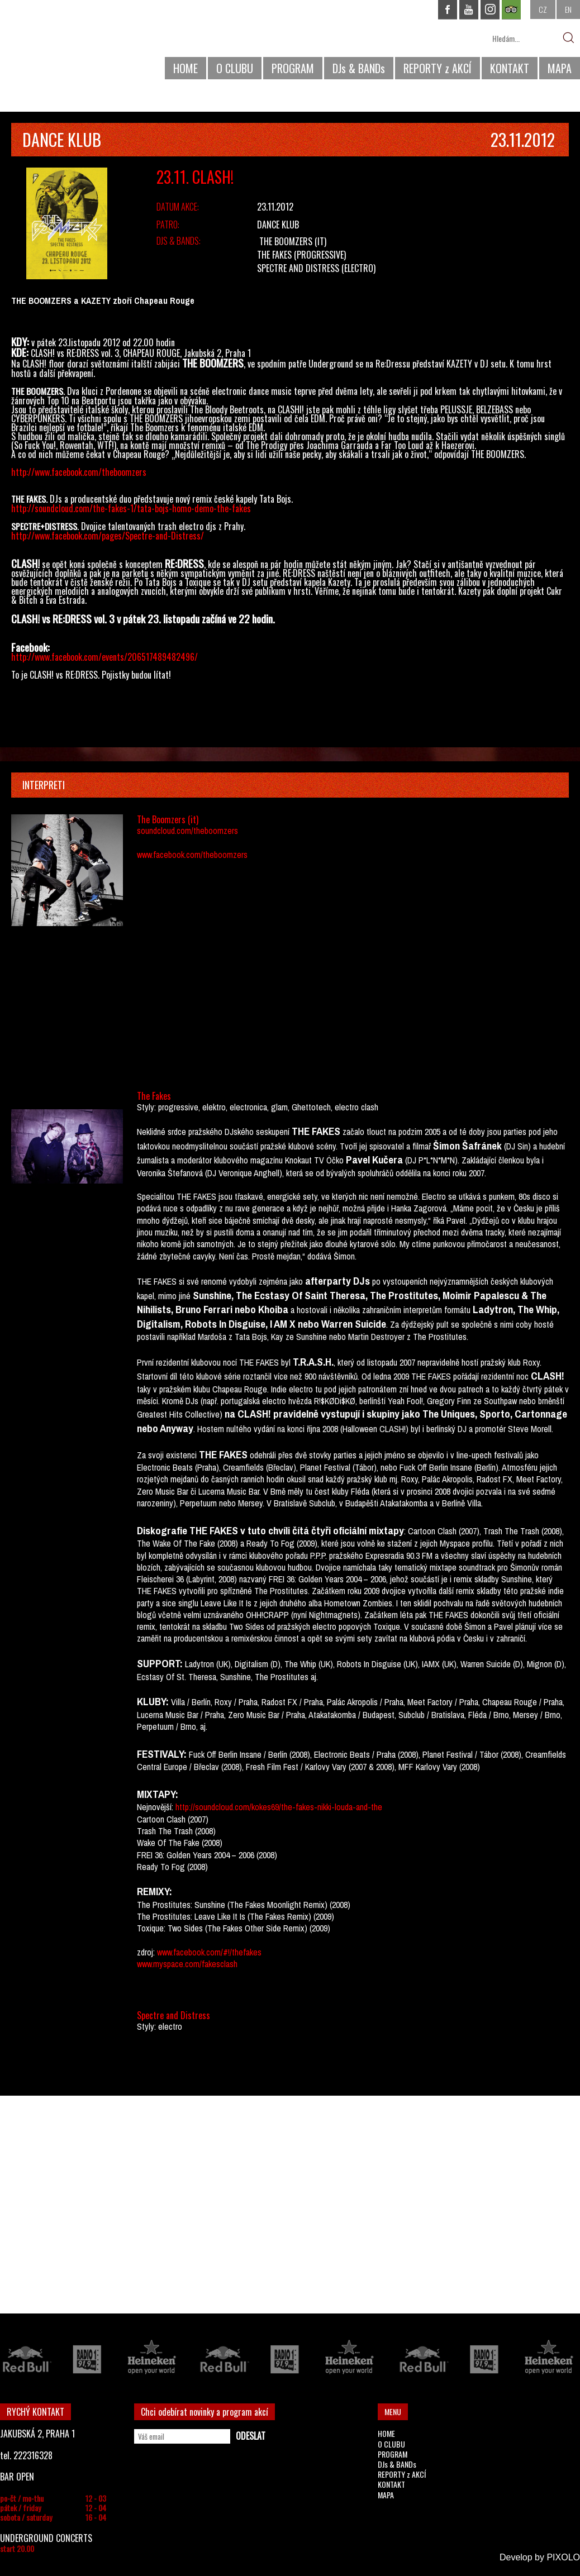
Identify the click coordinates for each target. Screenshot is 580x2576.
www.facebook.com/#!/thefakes (209, 1952)
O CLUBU (234, 68)
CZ (543, 9)
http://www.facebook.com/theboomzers (78, 472)
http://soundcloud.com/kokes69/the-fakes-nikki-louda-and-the (277, 1807)
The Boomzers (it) (292, 241)
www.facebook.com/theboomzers (192, 854)
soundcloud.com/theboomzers (187, 830)
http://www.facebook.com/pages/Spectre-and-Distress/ (107, 535)
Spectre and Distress (298, 268)
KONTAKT (509, 68)
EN (568, 9)
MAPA (560, 68)
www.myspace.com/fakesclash (187, 1964)
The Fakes (274, 254)
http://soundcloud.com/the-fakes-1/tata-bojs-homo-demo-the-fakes (131, 508)
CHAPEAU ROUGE (61, 44)
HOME (185, 68)
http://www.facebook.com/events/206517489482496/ (104, 657)
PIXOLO (563, 2557)
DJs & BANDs (358, 68)
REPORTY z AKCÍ (437, 68)
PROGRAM (293, 68)
